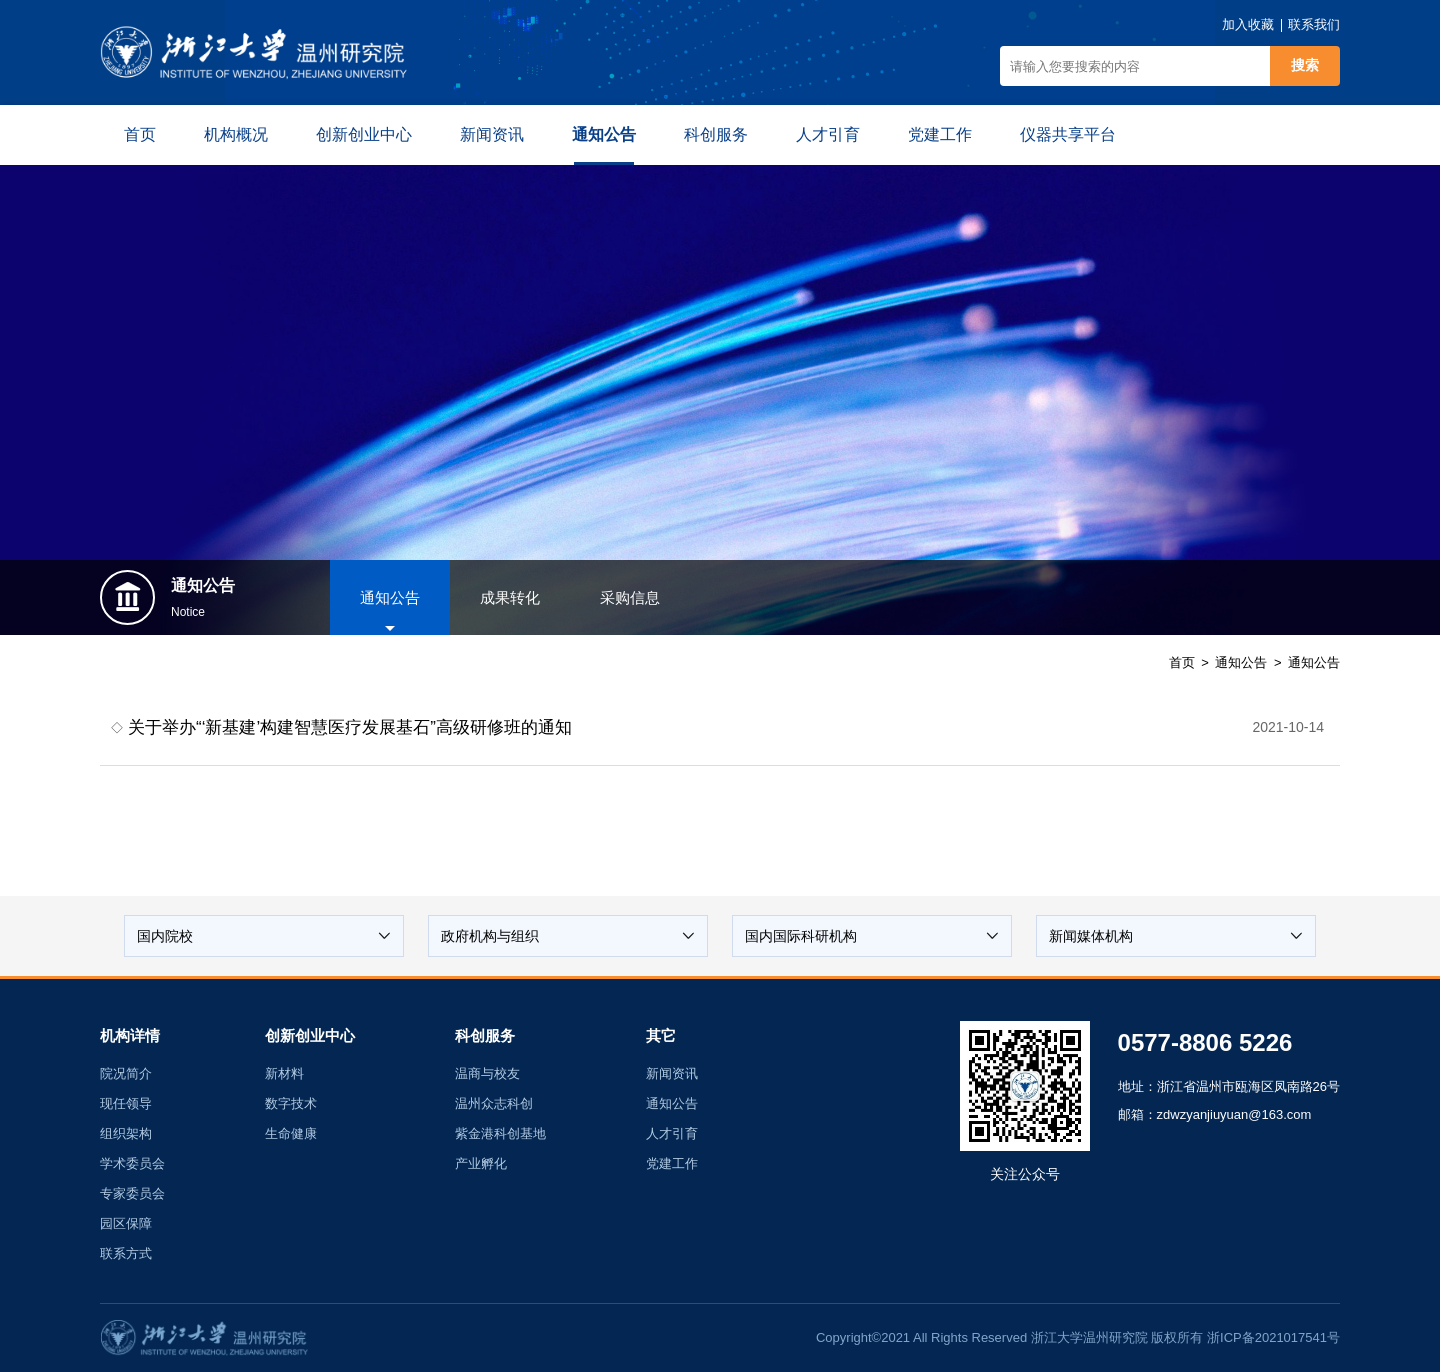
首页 (1182, 662)
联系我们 (1314, 24)
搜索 (1305, 65)
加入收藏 (1248, 24)
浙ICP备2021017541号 (1273, 1337)
